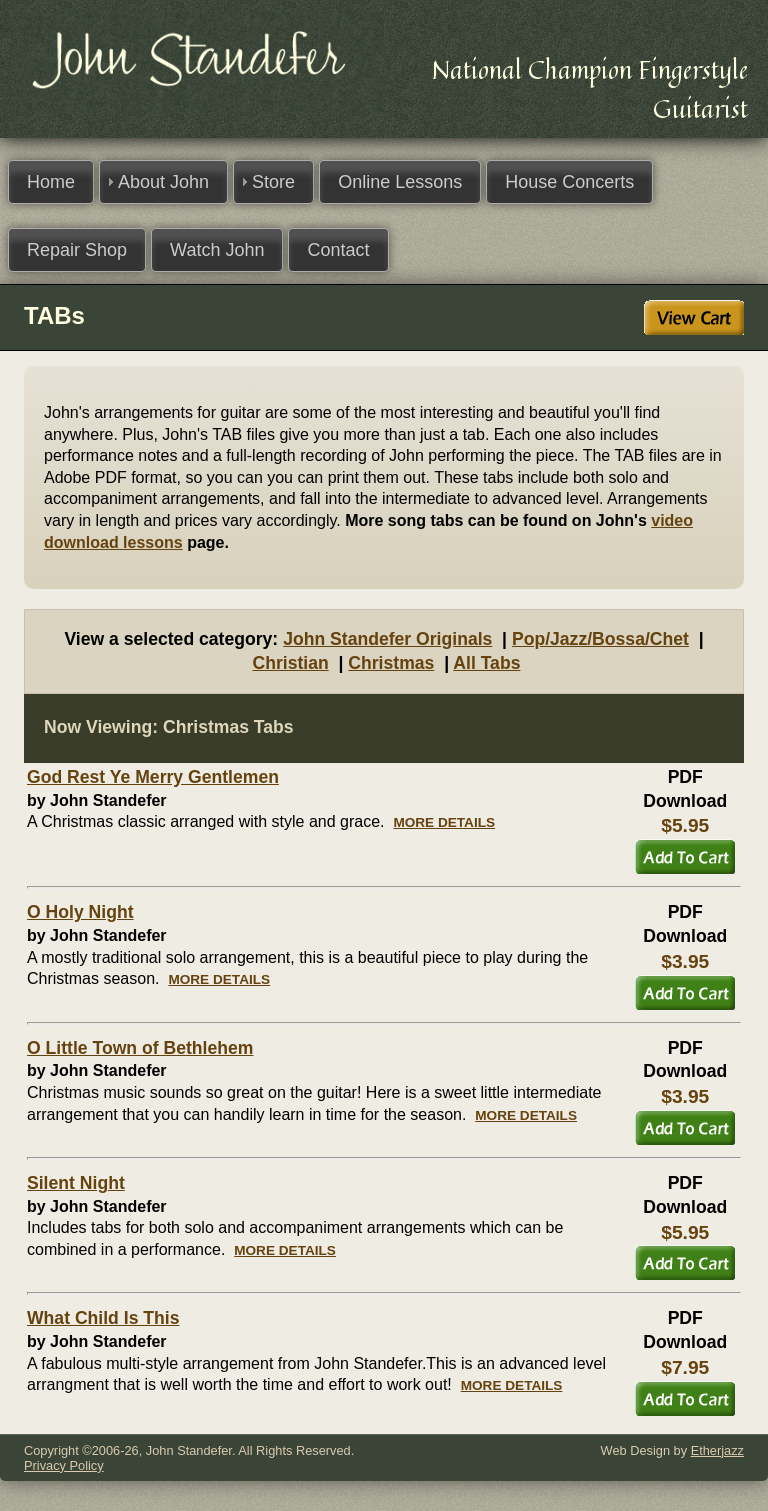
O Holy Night (80, 912)
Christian (290, 663)
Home (51, 182)
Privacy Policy (64, 1465)
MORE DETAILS (444, 822)
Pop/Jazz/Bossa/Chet (600, 639)
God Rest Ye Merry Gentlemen (153, 777)
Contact (338, 250)
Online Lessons (400, 182)
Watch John (217, 250)
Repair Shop (77, 250)
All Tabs (486, 663)
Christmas (391, 663)
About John (163, 182)
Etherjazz (717, 1450)
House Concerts (569, 182)
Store (273, 182)
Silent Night (76, 1183)
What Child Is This (103, 1318)
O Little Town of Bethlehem (140, 1048)
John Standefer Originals (387, 639)
